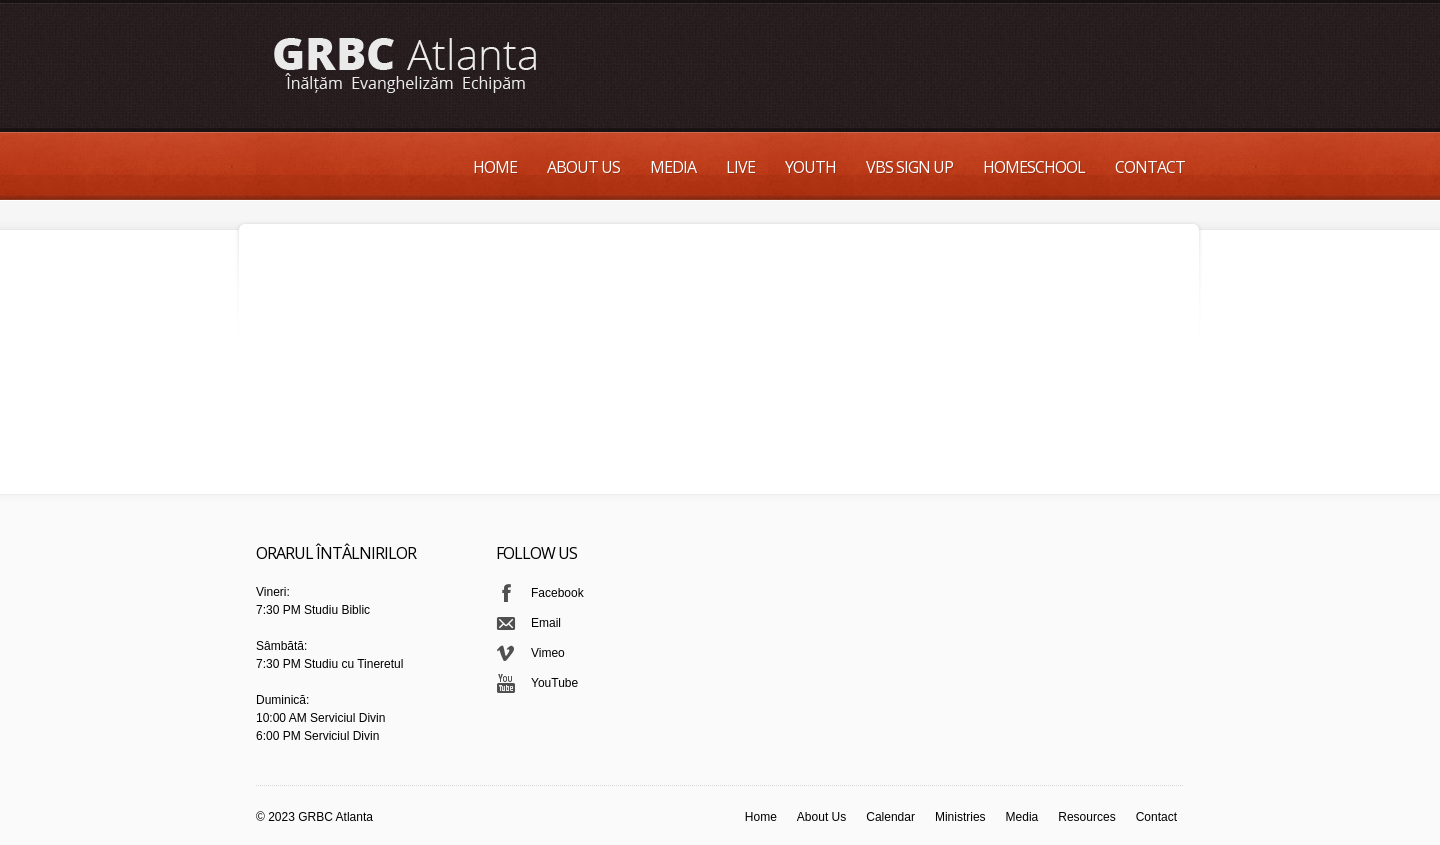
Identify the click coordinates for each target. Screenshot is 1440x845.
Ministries (960, 817)
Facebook (557, 593)
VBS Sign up (909, 167)
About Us (583, 167)
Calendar (890, 817)
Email (546, 623)
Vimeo (548, 653)
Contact (1150, 167)
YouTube (554, 683)
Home (495, 167)
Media (673, 167)
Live (740, 167)
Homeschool (1034, 167)
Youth (810, 167)
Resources (1086, 817)
